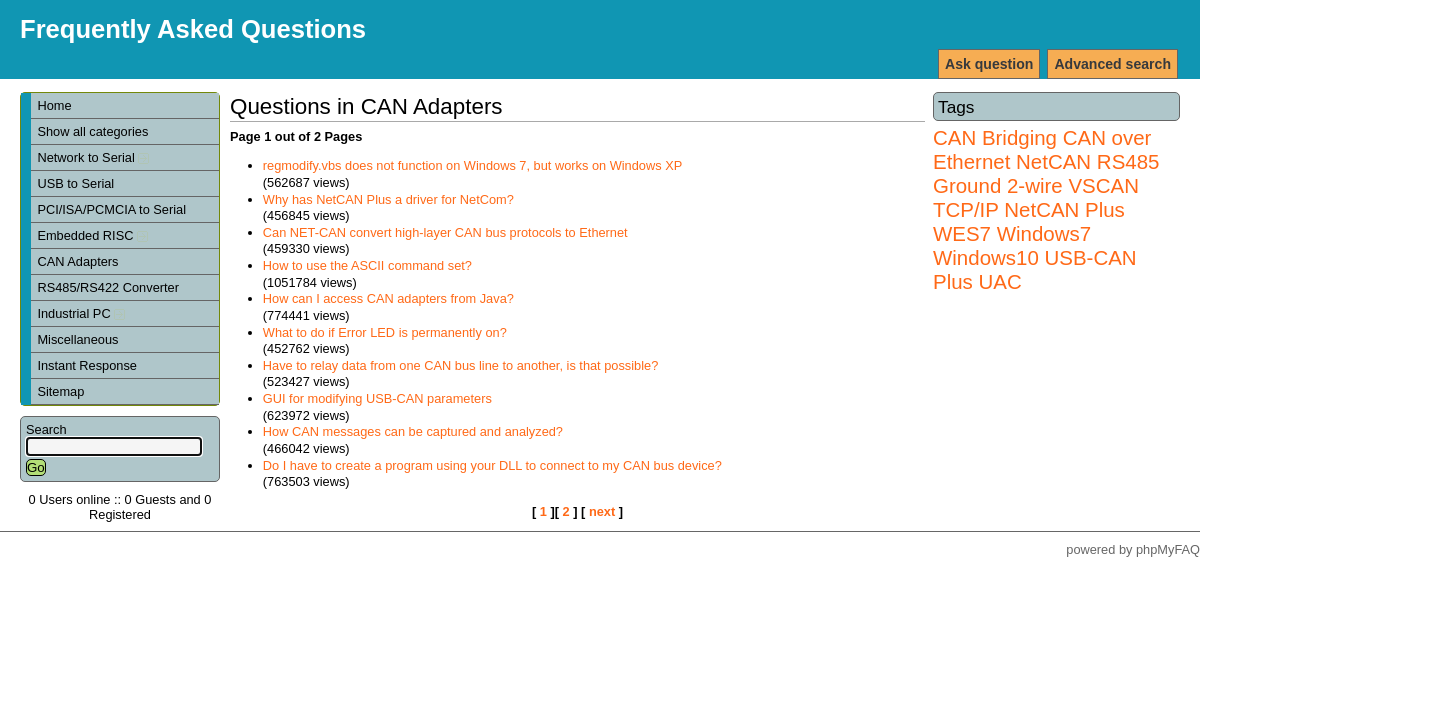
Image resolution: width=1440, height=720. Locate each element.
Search (46, 429)
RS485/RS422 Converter (108, 287)
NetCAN (1053, 161)
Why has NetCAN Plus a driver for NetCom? (388, 199)
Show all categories (92, 131)
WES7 (962, 233)
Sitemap (60, 391)
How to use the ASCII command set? (367, 265)
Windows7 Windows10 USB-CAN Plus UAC (1035, 257)
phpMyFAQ (1168, 549)
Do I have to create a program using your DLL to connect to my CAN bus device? (492, 465)
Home (54, 105)
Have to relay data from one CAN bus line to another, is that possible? (461, 365)
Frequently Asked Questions (193, 29)
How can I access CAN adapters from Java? (388, 298)
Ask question (989, 64)
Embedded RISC (92, 235)
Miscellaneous (77, 339)
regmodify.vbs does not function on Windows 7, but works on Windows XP (472, 165)
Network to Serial (93, 157)
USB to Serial (75, 183)
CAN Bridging (995, 137)
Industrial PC (81, 313)
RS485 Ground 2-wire (1046, 173)
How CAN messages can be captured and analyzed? (413, 431)
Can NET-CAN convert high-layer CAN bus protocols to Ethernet (445, 232)
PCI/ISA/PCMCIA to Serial (111, 209)
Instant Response (87, 365)
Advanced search (1112, 64)
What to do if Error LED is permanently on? (385, 332)
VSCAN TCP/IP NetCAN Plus (1036, 197)
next (602, 511)
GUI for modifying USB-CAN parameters (377, 398)
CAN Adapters (77, 261)
